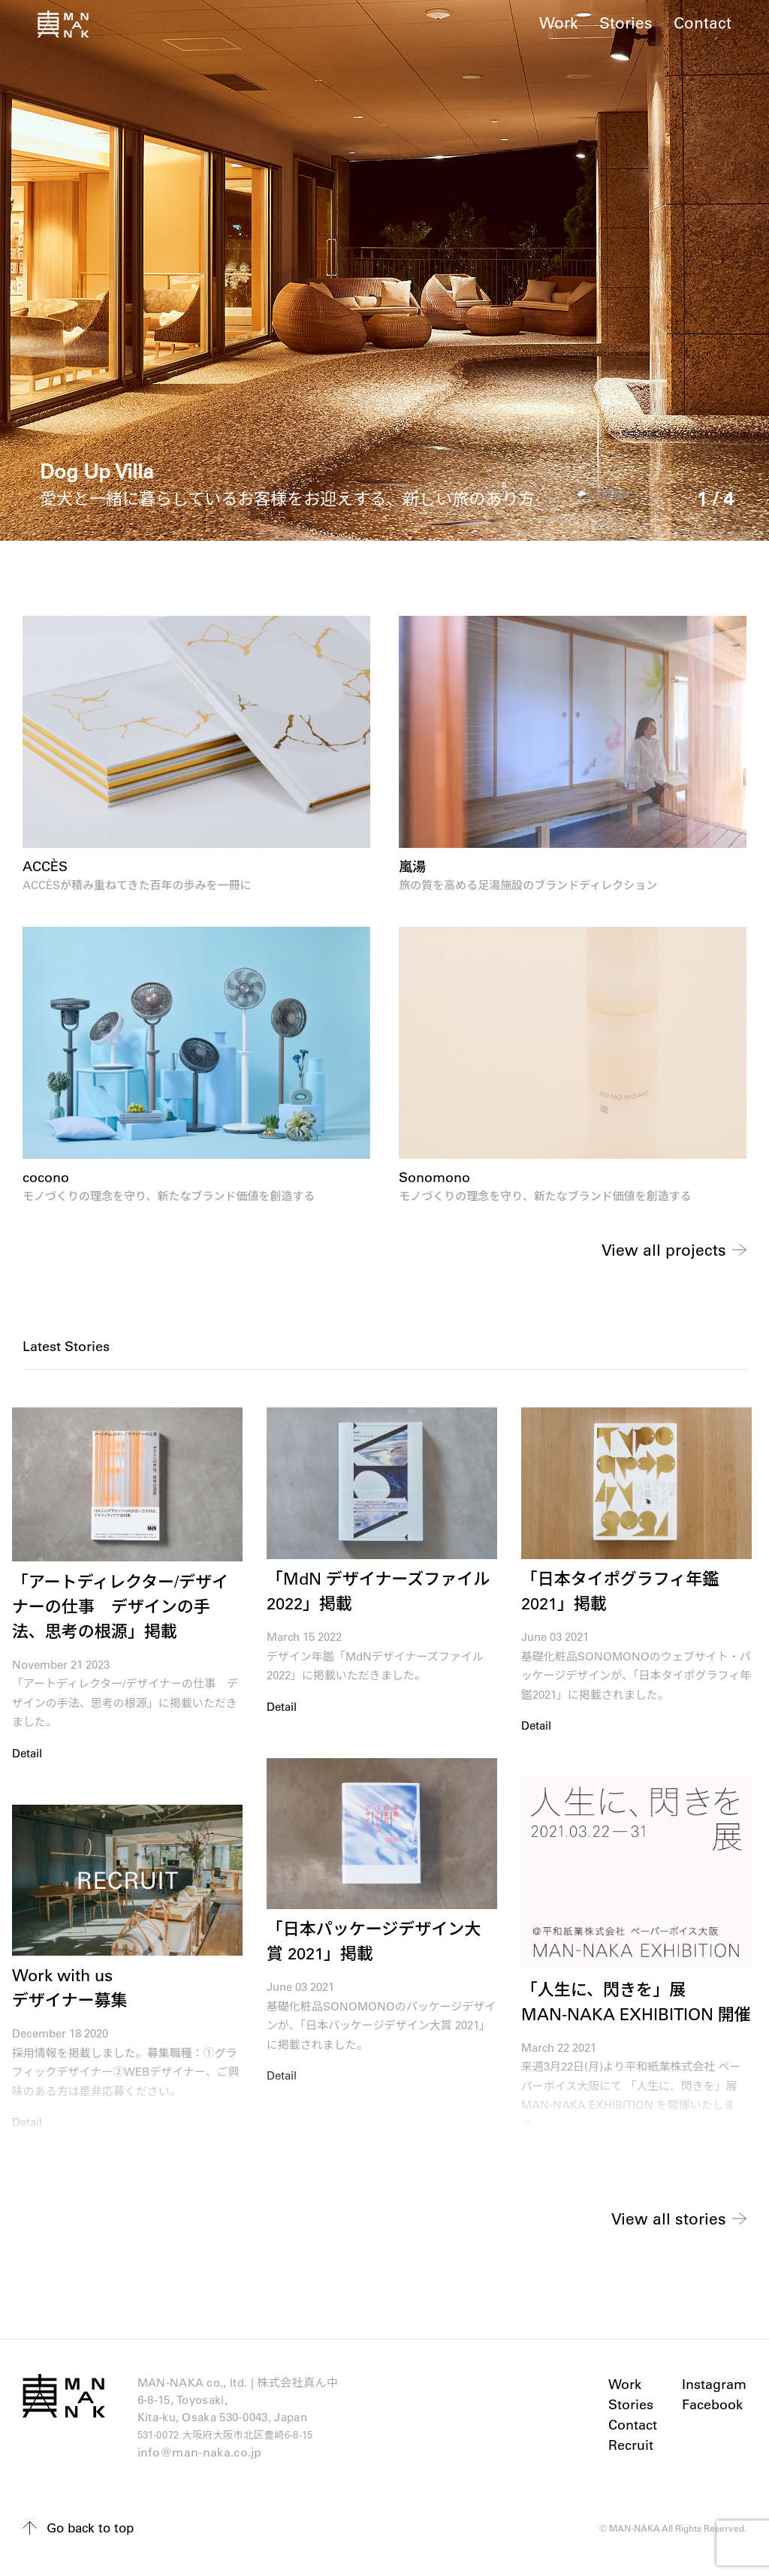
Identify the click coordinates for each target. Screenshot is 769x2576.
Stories (626, 22)
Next (730, 1243)
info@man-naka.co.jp (201, 2458)
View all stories (667, 2220)
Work (558, 22)
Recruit (629, 2448)
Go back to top (93, 2534)
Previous (38, 1243)
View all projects (662, 1250)
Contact (702, 22)
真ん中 (63, 24)
